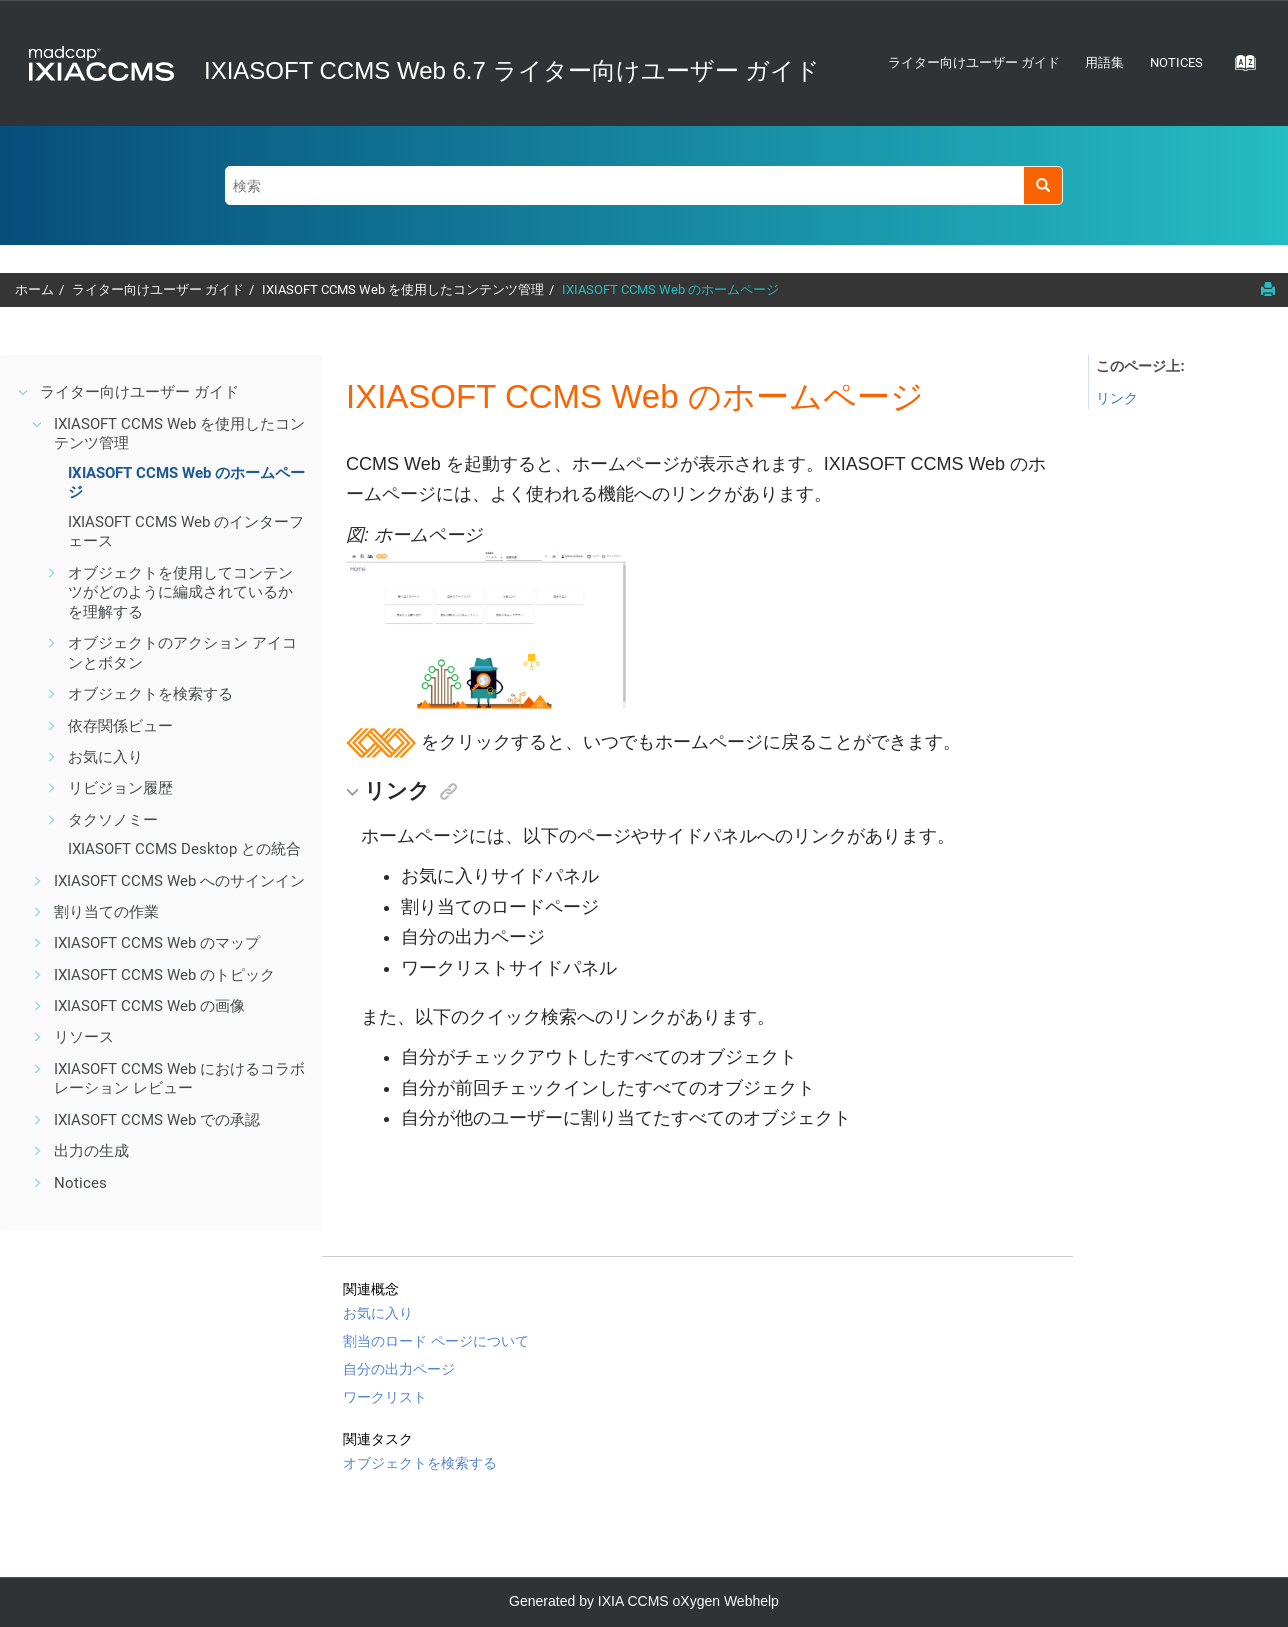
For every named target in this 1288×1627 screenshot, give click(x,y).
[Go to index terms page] (1239, 69)
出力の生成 (91, 1151)
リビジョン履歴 (120, 788)
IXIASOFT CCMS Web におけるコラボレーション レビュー (179, 1079)
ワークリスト (385, 1397)
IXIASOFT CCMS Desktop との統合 (184, 849)
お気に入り (105, 757)
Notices (1176, 62)
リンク (1117, 398)
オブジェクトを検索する (150, 694)
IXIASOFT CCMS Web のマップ (157, 943)
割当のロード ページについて (436, 1341)
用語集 (1104, 62)
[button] (24, 392)
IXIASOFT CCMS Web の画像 (149, 1006)
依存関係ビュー (120, 726)
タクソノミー (113, 820)
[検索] (1042, 185)
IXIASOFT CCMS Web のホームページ (670, 289)
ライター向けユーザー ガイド (974, 62)
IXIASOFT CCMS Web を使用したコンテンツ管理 (403, 289)
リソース (84, 1037)
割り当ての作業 (106, 912)
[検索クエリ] (643, 185)
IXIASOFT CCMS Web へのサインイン (179, 881)
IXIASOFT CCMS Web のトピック (164, 975)
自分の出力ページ (399, 1369)
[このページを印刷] (1268, 289)
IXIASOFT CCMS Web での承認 (157, 1120)
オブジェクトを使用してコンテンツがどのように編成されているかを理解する (180, 592)
